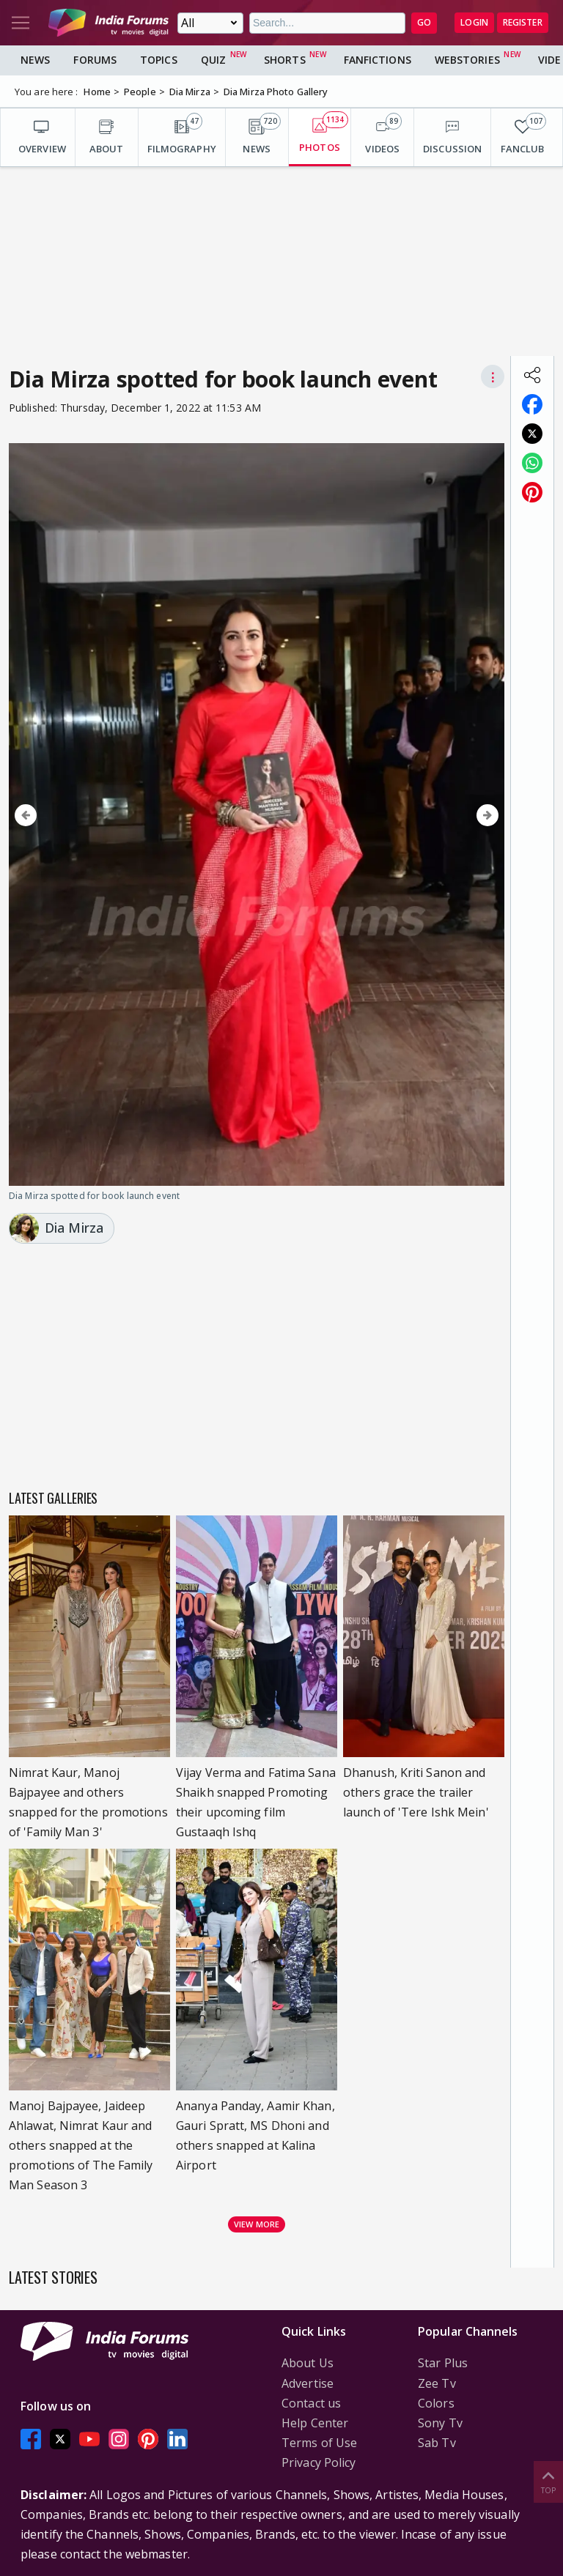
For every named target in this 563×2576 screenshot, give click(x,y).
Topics (158, 60)
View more (256, 2224)
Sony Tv (440, 2423)
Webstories (467, 60)
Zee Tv (437, 2383)
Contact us (311, 2403)
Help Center (315, 2423)
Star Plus (443, 2363)
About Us (308, 2363)
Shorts (285, 60)
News (35, 60)
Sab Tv (437, 2443)
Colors (436, 2403)
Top (548, 2481)
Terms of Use (319, 2443)
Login (474, 22)
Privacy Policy (319, 2462)
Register (522, 22)
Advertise (308, 2383)
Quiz (213, 60)
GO (424, 22)
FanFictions (377, 60)
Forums (95, 60)
